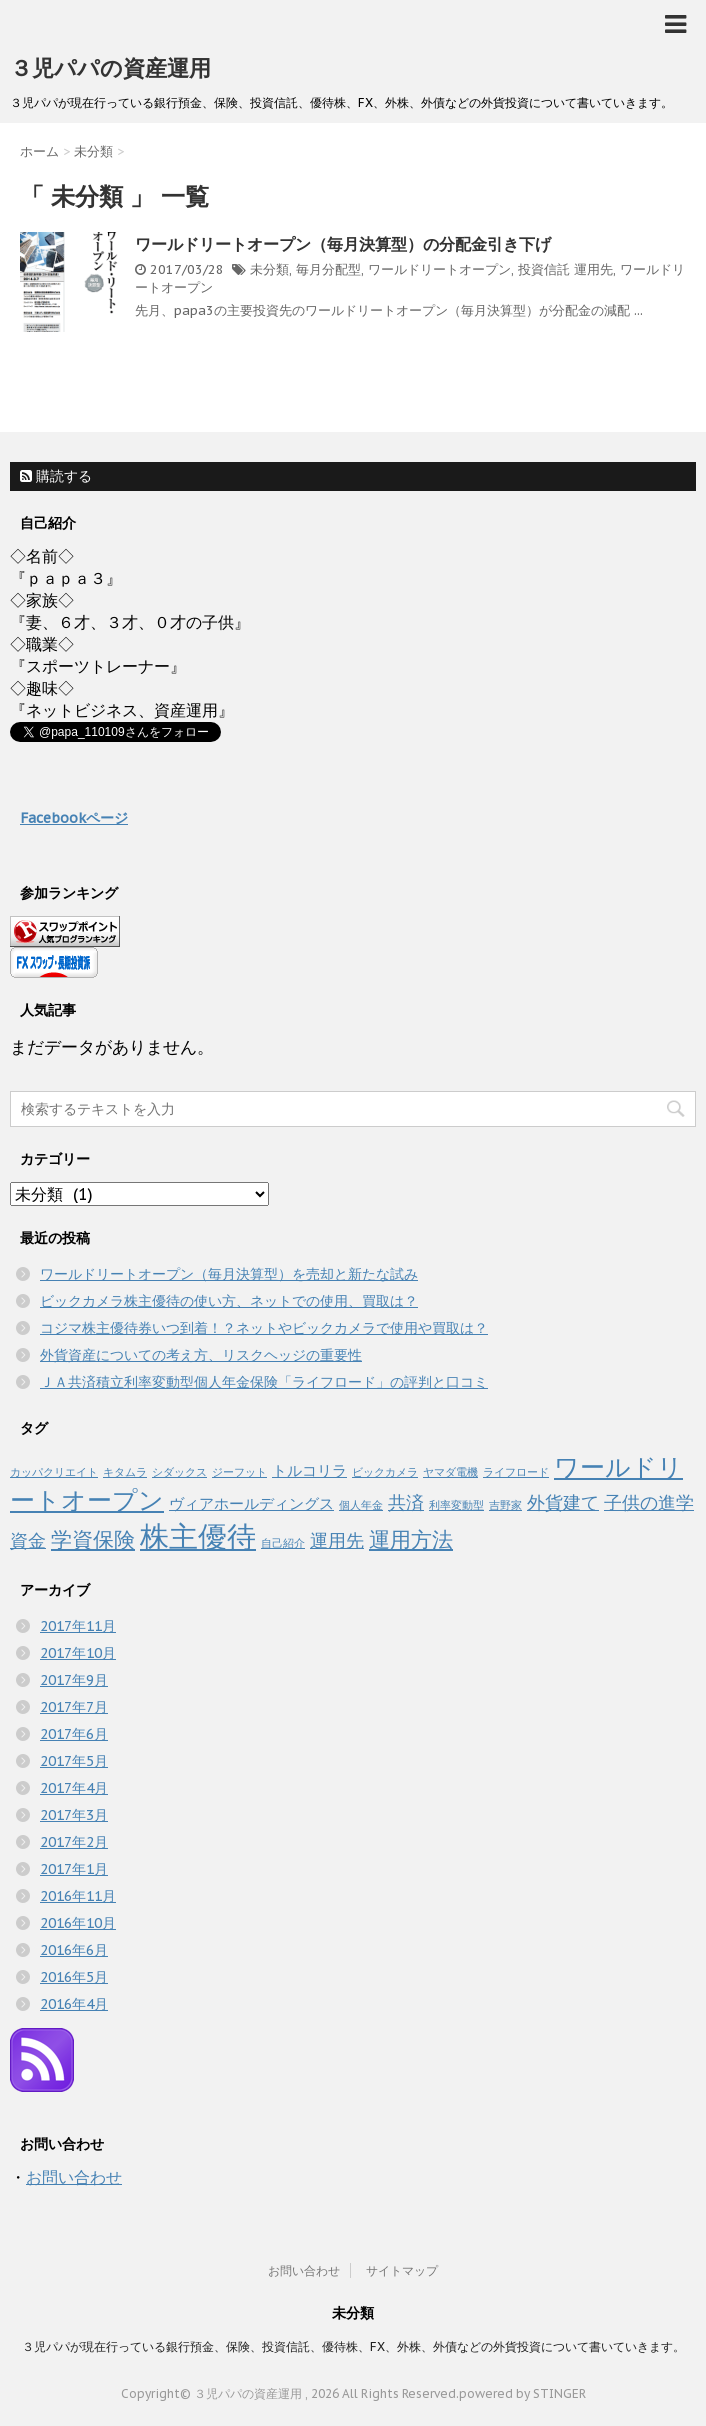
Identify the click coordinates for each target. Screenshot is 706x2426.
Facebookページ (74, 818)
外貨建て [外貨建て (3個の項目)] (563, 1502)
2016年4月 (74, 2004)
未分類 (269, 269)
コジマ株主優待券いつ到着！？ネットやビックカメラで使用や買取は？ (264, 1328)
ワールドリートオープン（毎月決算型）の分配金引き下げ (343, 244)
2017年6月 (74, 1734)
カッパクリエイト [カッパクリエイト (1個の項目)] (54, 1472)
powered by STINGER (522, 2393)
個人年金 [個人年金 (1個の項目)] (361, 1505)
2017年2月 (74, 1842)
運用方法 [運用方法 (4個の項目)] (411, 1539)
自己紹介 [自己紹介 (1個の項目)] (283, 1543)
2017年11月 (78, 1626)
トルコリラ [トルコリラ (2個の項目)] (309, 1470)
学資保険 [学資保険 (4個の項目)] (93, 1539)
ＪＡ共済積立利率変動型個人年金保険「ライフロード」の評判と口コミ (264, 1382)
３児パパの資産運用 (110, 68)
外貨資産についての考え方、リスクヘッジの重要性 (201, 1355)
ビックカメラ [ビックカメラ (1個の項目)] (385, 1472)
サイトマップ (402, 2270)
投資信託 (544, 269)
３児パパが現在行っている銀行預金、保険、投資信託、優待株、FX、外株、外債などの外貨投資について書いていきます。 (353, 2346)
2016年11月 (78, 1896)
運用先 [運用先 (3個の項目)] (337, 1540)
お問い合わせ (74, 2177)
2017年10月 (78, 1653)
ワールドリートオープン (439, 269)
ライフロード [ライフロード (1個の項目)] (516, 1472)
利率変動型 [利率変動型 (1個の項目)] (456, 1505)
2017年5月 (74, 1761)
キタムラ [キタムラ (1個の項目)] (125, 1472)
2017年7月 (74, 1707)
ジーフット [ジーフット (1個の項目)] (239, 1472)
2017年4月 (74, 1788)
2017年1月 (74, 1869)
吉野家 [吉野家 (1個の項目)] (505, 1505)
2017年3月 (74, 1815)
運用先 (593, 269)
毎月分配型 (328, 269)
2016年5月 (74, 1977)
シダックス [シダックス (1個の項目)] (179, 1472)
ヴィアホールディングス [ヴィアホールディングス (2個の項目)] (251, 1503)
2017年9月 (74, 1680)
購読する (56, 476)
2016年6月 (74, 1950)
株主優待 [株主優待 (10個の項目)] (198, 1536)
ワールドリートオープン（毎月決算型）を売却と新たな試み (229, 1274)
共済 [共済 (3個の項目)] (406, 1502)
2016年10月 (78, 1923)
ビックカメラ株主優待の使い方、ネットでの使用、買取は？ (229, 1301)
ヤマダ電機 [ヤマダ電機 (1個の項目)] (450, 1472)
